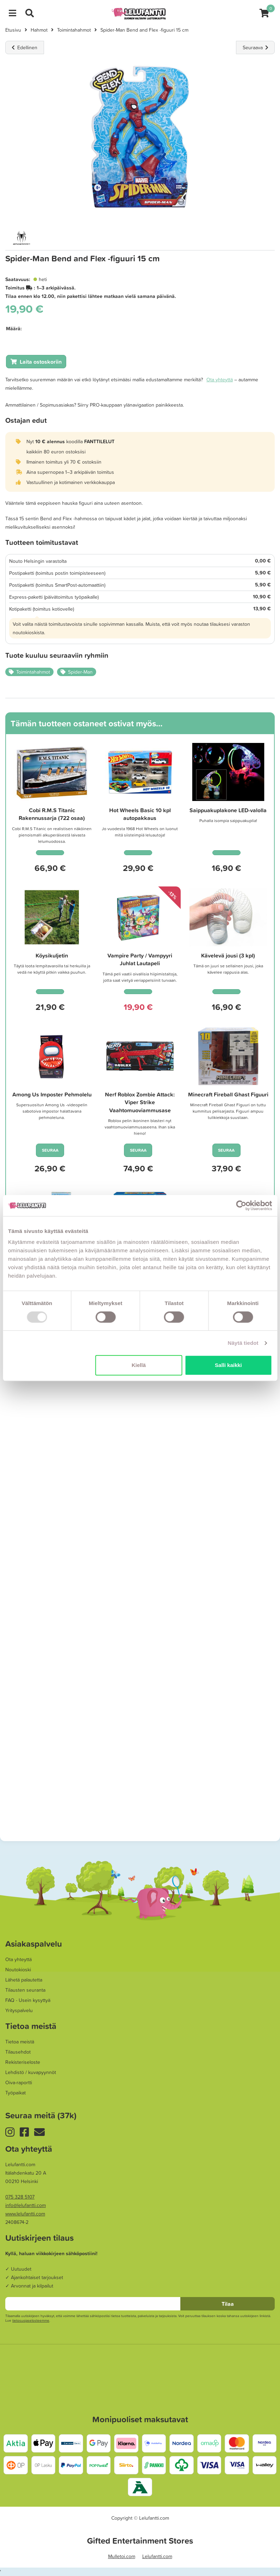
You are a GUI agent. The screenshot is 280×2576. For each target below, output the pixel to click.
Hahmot (39, 29)
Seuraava (254, 47)
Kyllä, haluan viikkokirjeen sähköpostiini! (51, 2253)
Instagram (12, 2132)
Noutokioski (18, 1969)
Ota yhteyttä (219, 379)
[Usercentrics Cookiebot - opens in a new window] (241, 1205)
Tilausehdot (18, 2051)
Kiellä (139, 1365)
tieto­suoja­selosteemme (30, 2320)
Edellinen (25, 47)
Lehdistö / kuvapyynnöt (30, 2072)
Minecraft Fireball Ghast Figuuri (228, 1094)
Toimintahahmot (74, 29)
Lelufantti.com (157, 2556)
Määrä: (14, 328)
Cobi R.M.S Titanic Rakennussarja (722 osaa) (52, 814)
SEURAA (50, 1150)
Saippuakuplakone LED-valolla (228, 810)
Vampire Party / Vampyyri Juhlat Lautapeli (139, 959)
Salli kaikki (228, 1365)
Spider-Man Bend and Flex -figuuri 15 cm (144, 29)
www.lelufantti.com (25, 2213)
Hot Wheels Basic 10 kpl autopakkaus (140, 814)
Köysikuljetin (52, 955)
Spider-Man (80, 671)
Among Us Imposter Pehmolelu (52, 1094)
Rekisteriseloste (22, 2062)
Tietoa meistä (19, 2041)
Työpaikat (15, 2092)
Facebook (27, 2132)
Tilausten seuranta (25, 1989)
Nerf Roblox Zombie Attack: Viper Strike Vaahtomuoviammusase (140, 1102)
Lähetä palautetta (23, 1979)
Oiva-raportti (18, 2082)
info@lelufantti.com (25, 2205)
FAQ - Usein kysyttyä (27, 2000)
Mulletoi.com (121, 2556)
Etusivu (13, 29)
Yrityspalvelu (19, 2010)
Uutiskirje (42, 2132)
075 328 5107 (20, 2196)
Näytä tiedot (243, 1343)
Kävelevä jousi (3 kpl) (228, 955)
